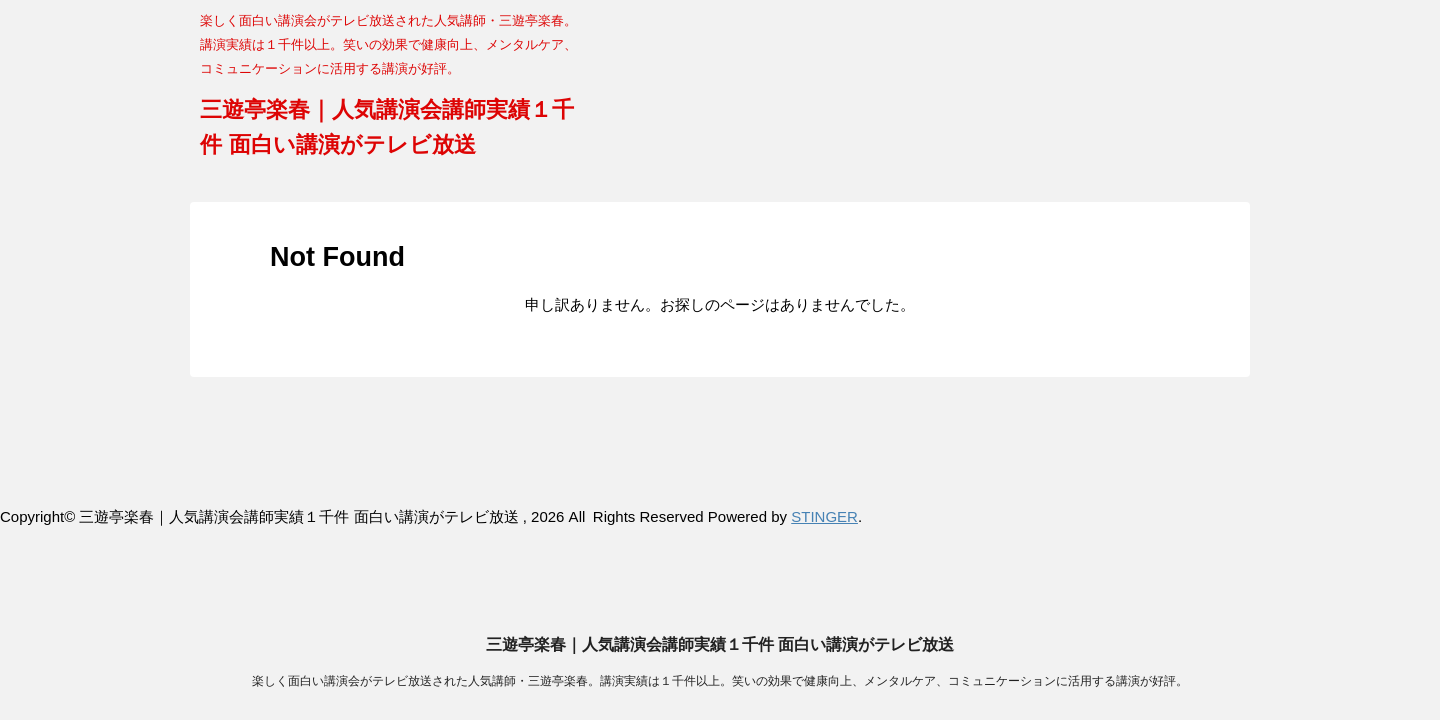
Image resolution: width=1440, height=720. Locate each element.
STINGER (824, 516)
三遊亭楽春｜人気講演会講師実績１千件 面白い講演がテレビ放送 (720, 429)
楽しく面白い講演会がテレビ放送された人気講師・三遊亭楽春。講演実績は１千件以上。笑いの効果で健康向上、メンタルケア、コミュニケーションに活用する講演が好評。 (720, 466)
